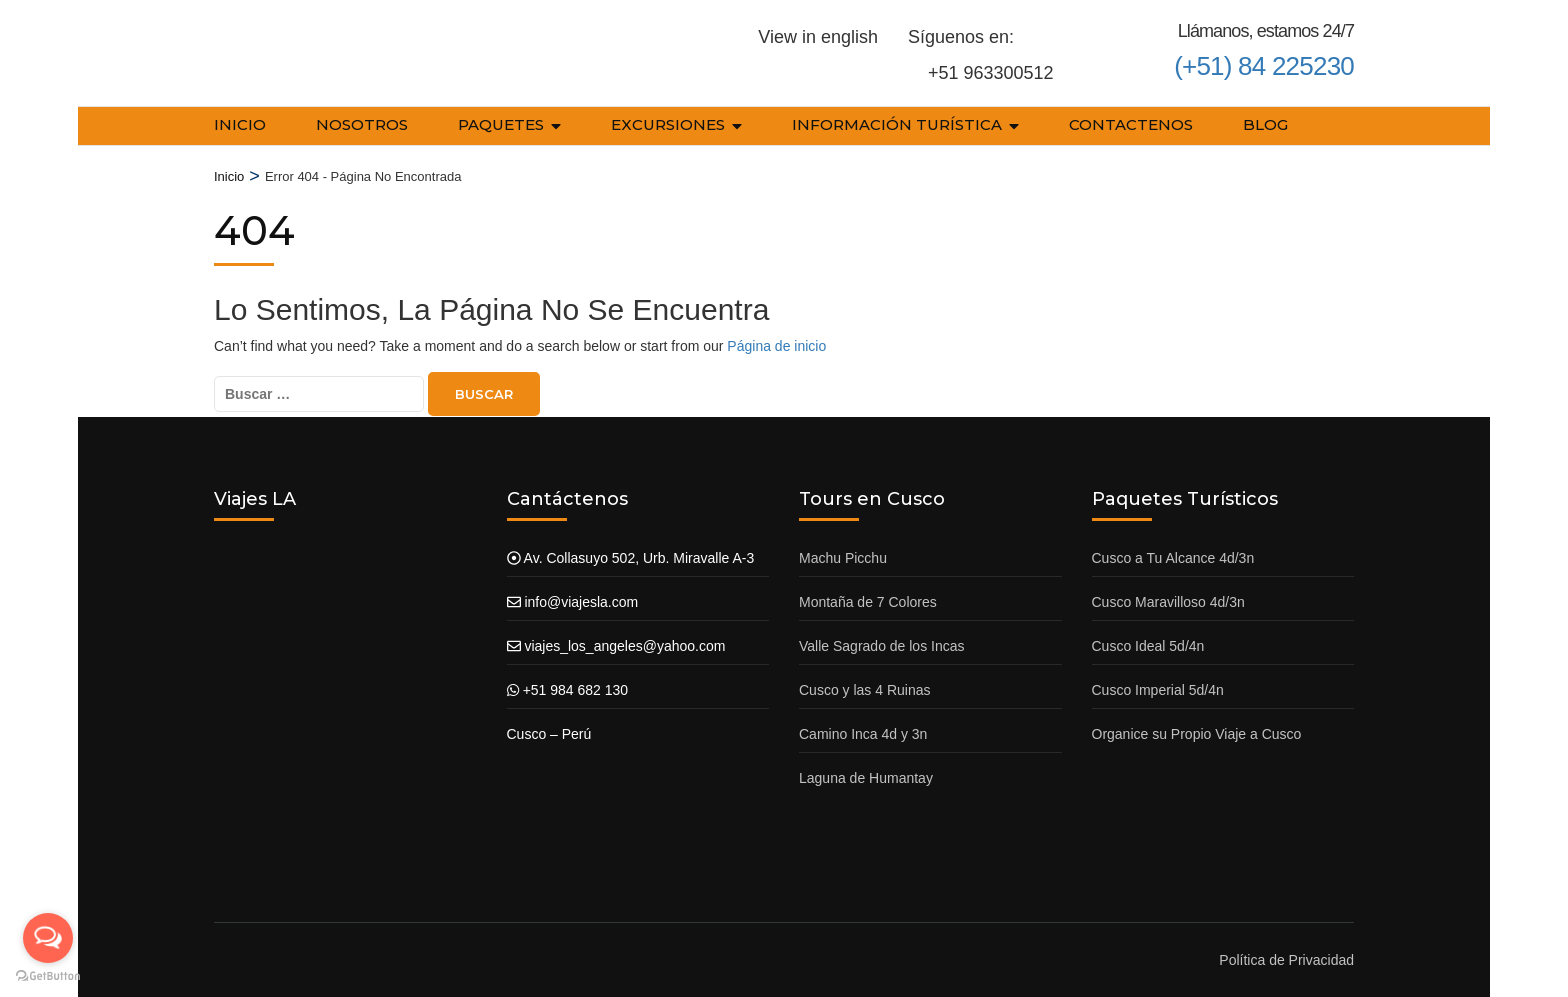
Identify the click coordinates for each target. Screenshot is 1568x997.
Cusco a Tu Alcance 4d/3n (1173, 558)
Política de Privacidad (1286, 960)
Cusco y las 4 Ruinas (865, 690)
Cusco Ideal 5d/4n (1148, 646)
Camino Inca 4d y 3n (863, 734)
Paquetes (501, 124)
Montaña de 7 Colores (868, 602)
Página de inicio (776, 346)
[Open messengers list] (48, 938)
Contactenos (1131, 124)
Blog (1265, 124)
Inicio (240, 124)
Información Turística (897, 124)
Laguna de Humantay (866, 778)
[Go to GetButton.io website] (48, 976)
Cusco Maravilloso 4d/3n (1168, 602)
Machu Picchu (843, 558)
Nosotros (362, 124)
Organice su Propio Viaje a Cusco (1197, 734)
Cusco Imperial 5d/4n (1158, 690)
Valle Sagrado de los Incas (882, 646)
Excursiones (668, 124)
